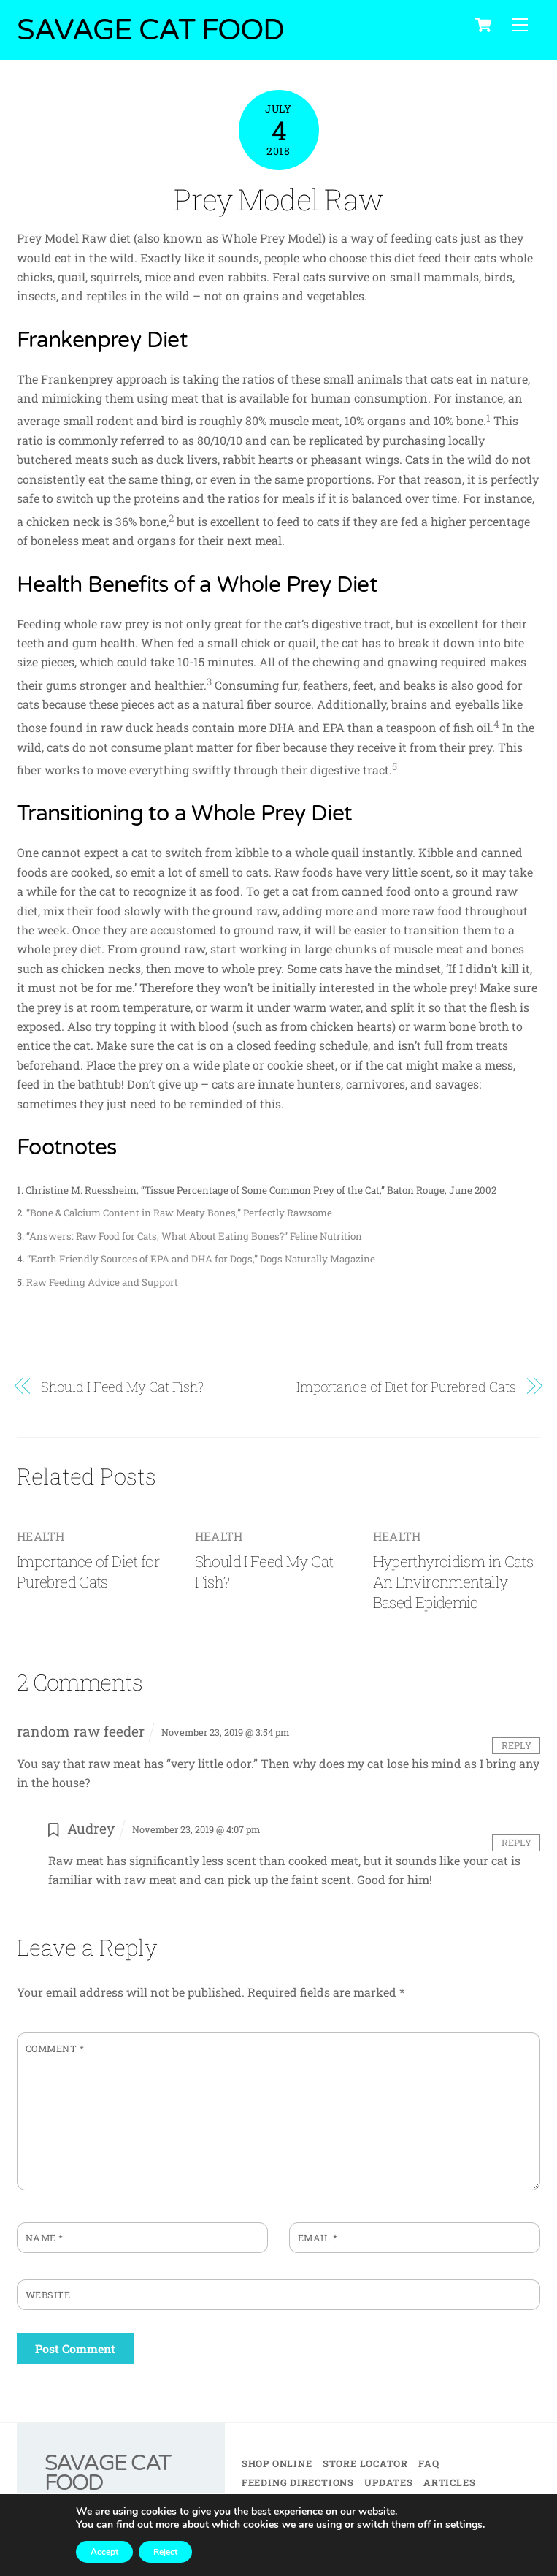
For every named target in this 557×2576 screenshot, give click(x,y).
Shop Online (277, 2463)
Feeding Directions (298, 2482)
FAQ (428, 2463)
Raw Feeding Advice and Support (102, 1282)
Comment (55, 2048)
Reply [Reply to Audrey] (516, 1842)
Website (48, 2295)
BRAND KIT (392, 2554)
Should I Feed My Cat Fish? (122, 1386)
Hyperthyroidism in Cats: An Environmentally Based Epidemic (454, 1581)
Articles (449, 2482)
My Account (396, 2502)
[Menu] (519, 24)
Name (45, 2238)
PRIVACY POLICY (321, 2554)
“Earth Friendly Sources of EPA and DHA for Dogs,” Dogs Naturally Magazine (201, 1259)
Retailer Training (296, 2502)
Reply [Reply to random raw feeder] (516, 1745)
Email (318, 2238)
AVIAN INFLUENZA (286, 2519)
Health (41, 1536)
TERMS (259, 2554)
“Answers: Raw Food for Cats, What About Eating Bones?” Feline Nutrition (194, 1236)
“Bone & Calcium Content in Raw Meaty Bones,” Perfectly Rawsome (179, 1213)
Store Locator (365, 2463)
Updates (388, 2482)
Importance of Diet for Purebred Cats (406, 1386)
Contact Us (475, 2502)
